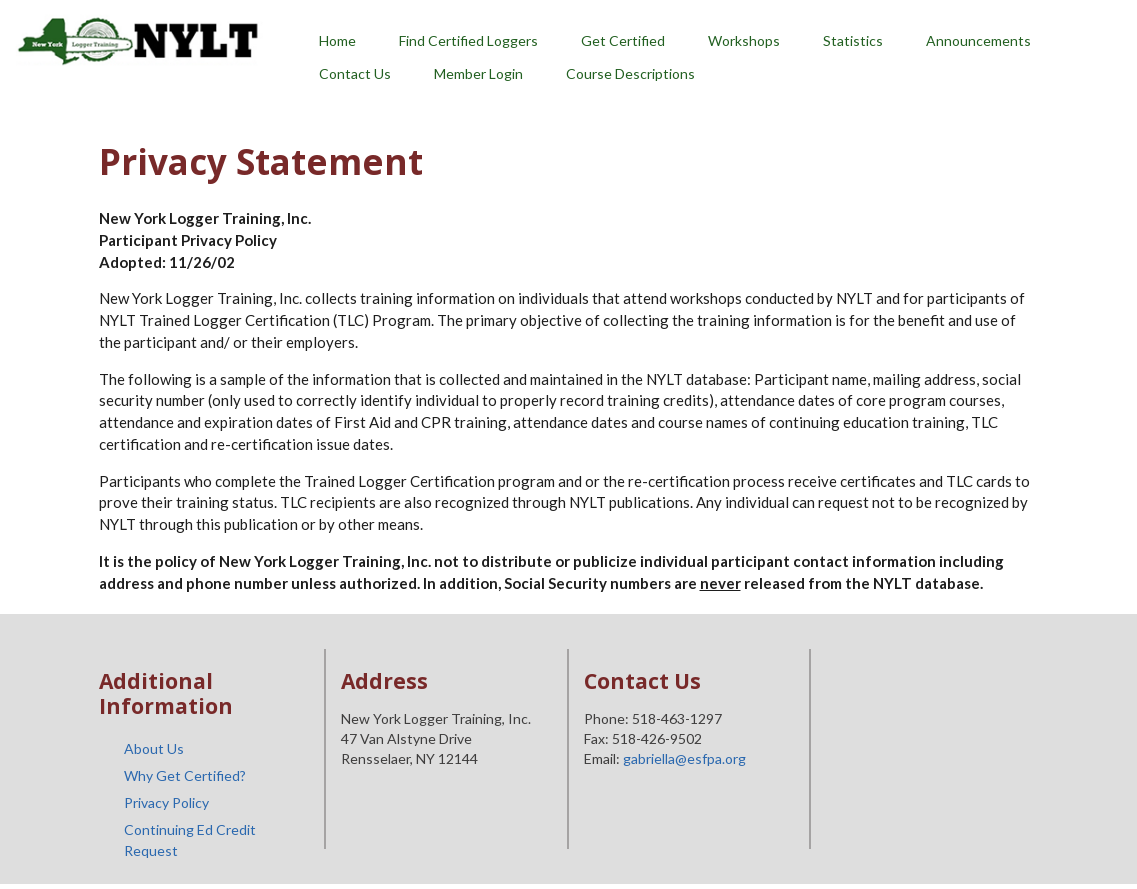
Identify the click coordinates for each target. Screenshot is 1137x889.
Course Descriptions (630, 73)
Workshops (744, 40)
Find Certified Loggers (468, 40)
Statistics (853, 40)
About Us (154, 748)
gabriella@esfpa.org (684, 758)
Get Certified (623, 40)
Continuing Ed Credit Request (190, 840)
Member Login (478, 73)
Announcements (978, 40)
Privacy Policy (166, 802)
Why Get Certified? (185, 775)
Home (337, 40)
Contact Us (355, 73)
